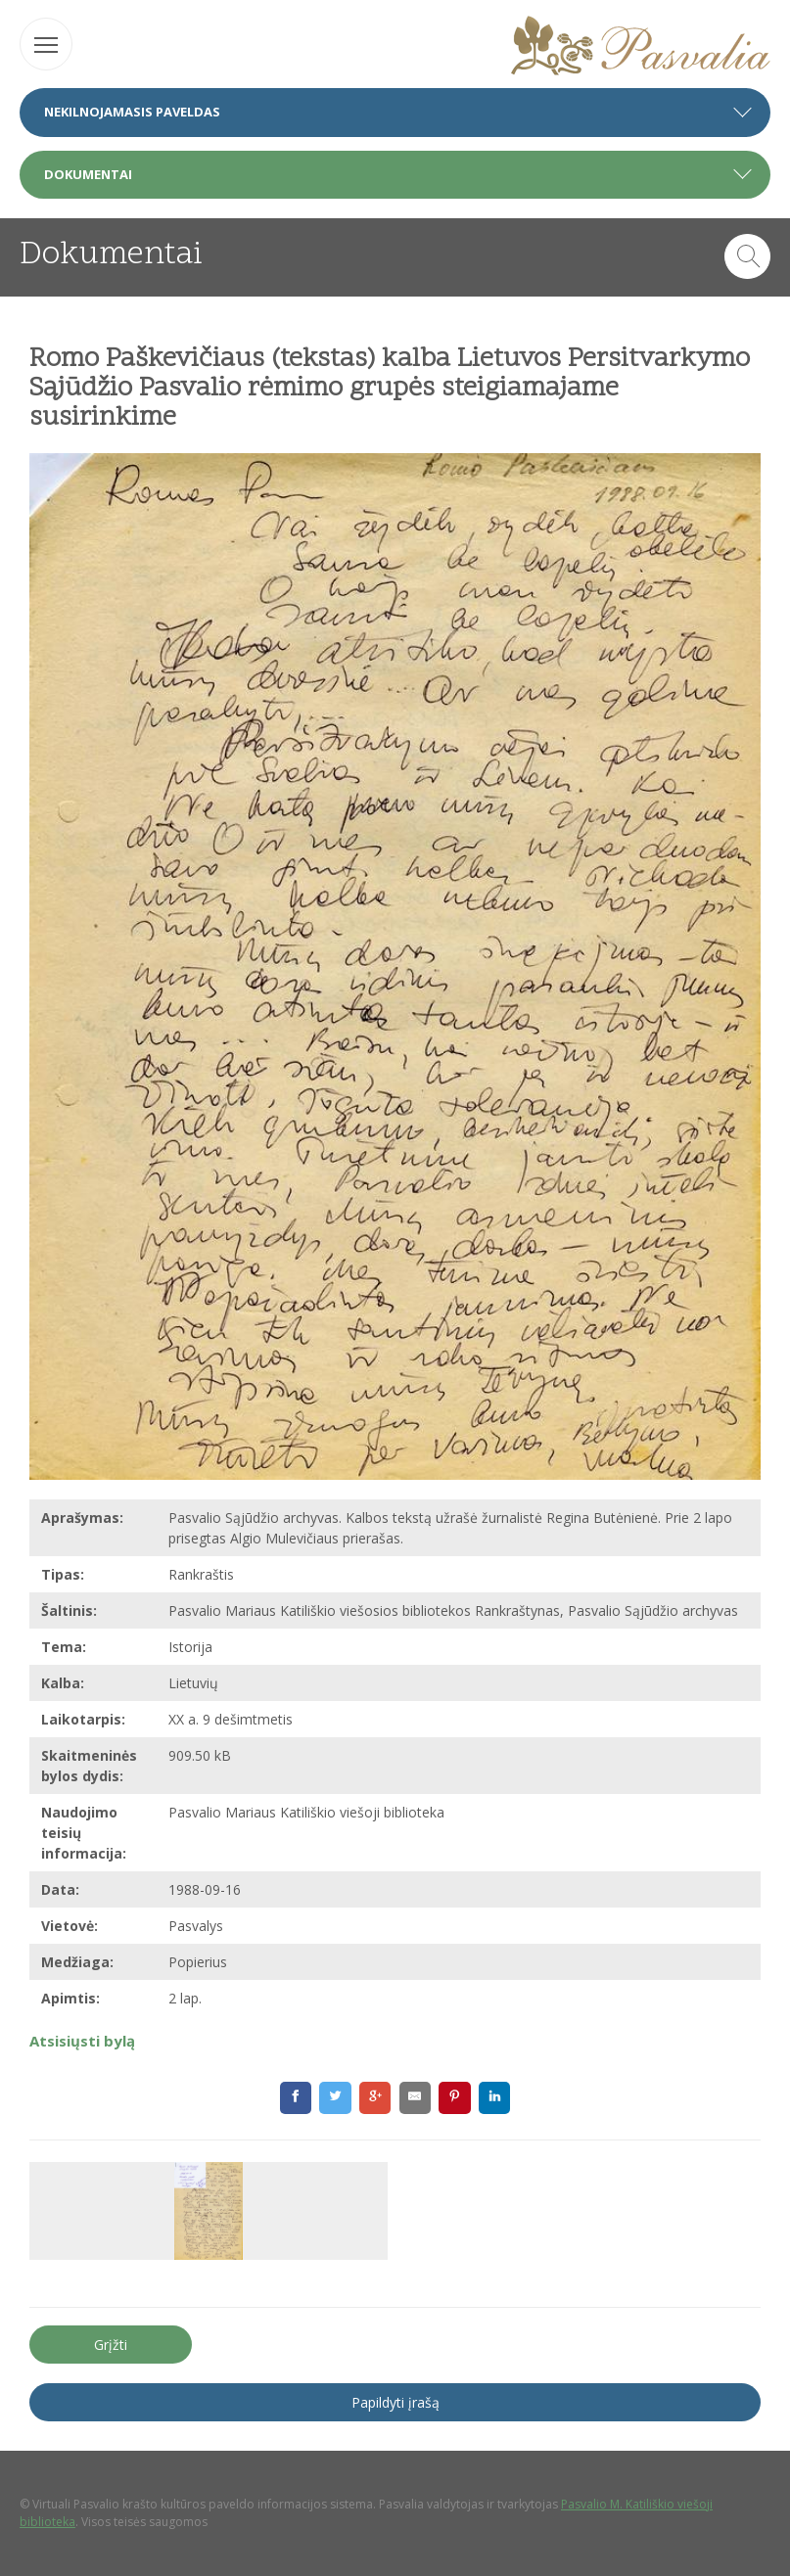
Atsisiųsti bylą (82, 2040)
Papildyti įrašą (395, 2402)
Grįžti (110, 2344)
